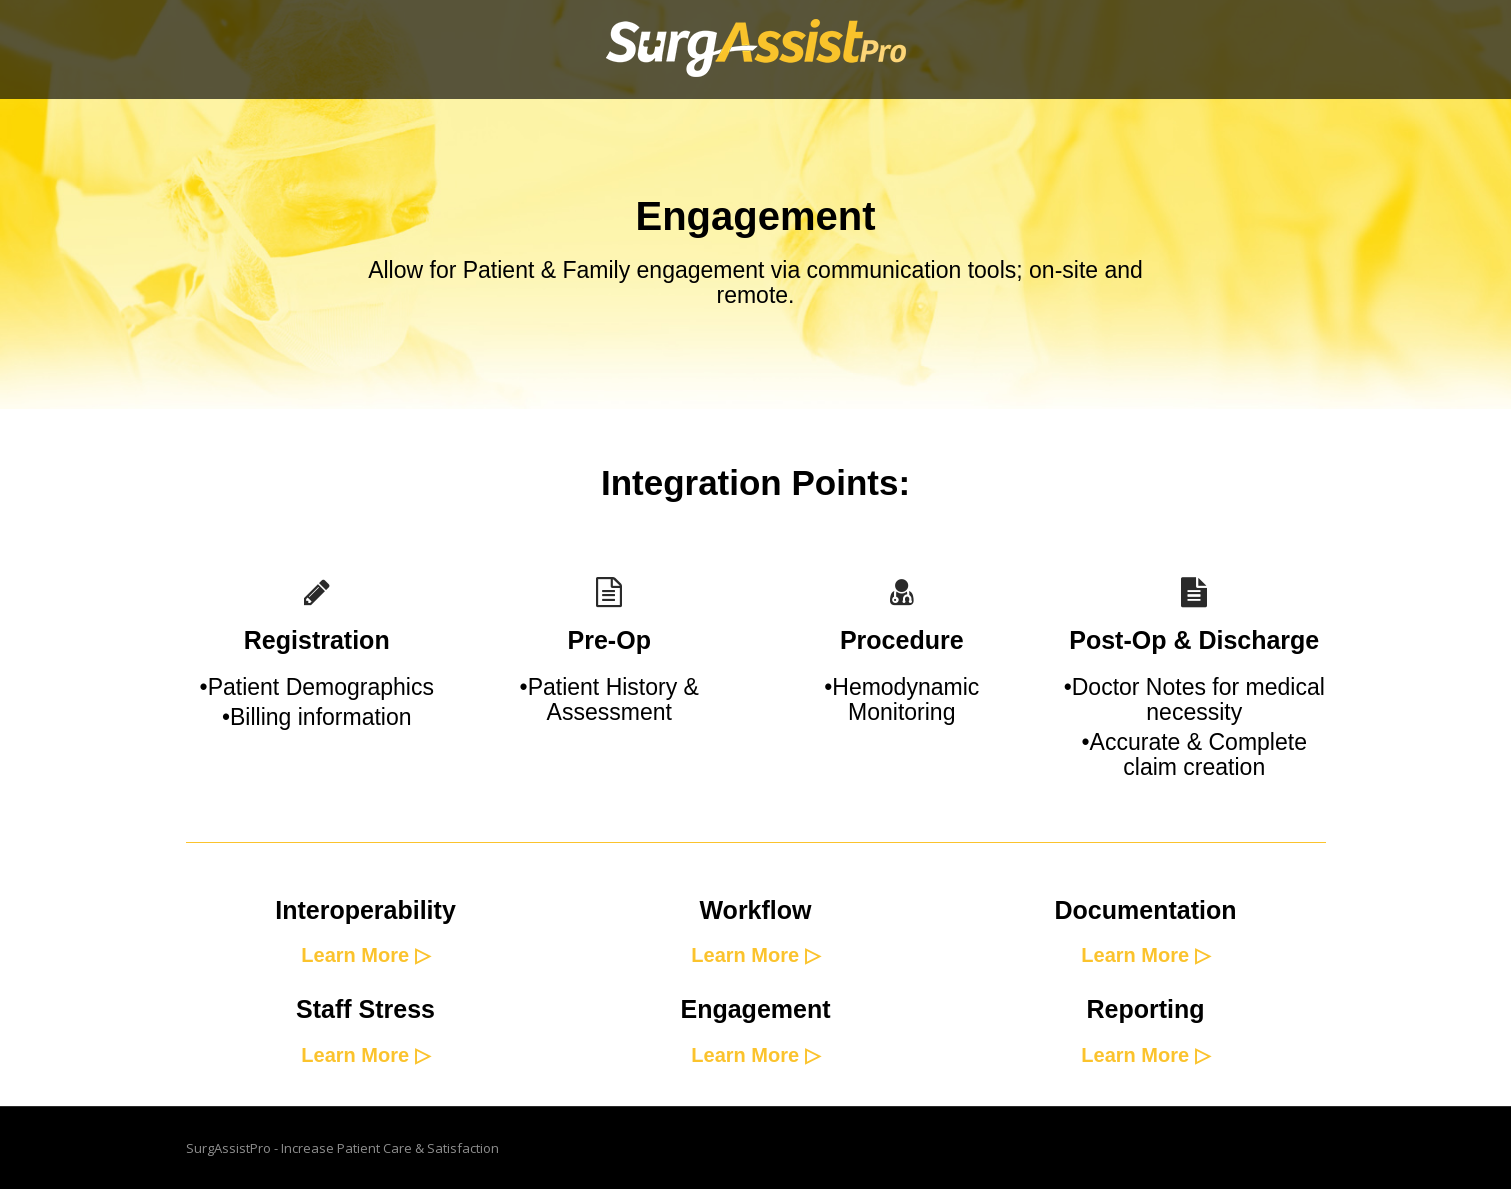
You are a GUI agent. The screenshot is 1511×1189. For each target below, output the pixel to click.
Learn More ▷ (365, 955)
